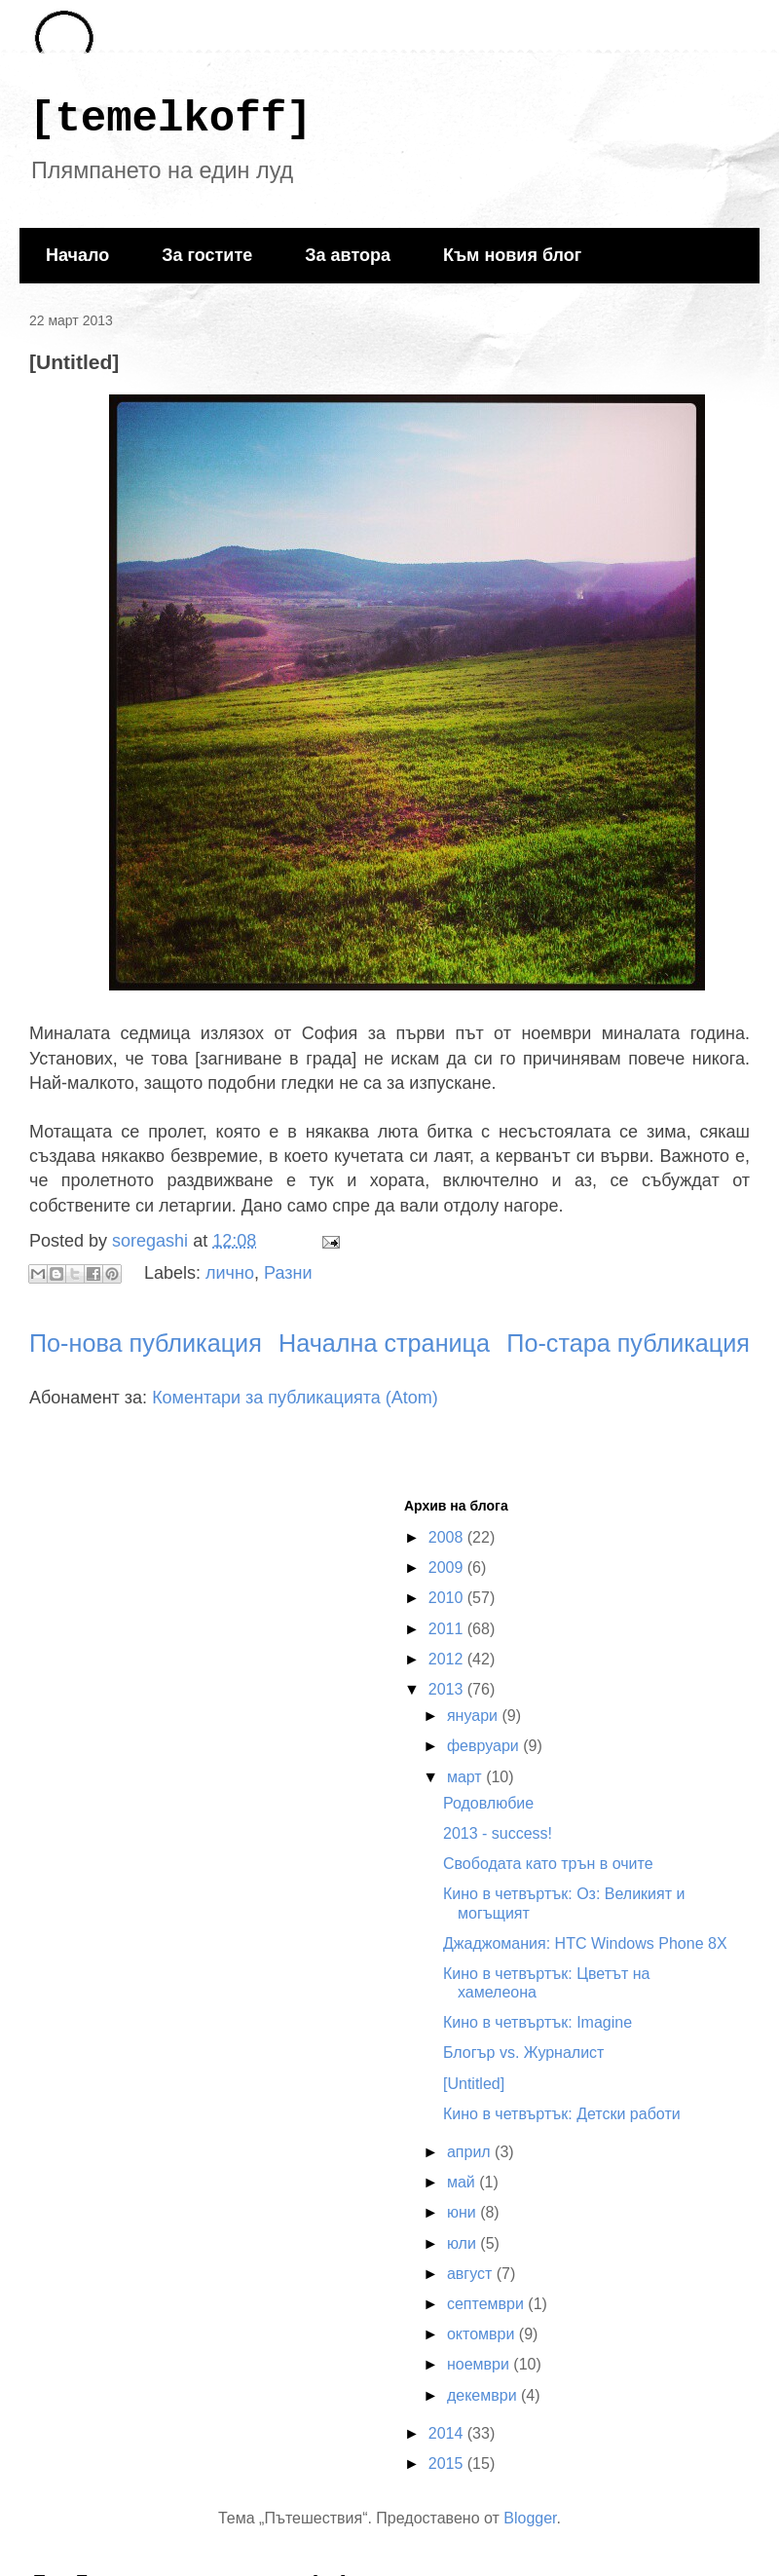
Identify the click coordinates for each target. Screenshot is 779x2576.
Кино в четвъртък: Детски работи (562, 2114)
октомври (483, 2334)
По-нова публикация (145, 1343)
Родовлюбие (488, 1803)
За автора (347, 255)
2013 (447, 1689)
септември (487, 2304)
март (466, 1777)
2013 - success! (497, 1833)
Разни (288, 1272)
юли (463, 2243)
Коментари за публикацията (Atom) (295, 1397)
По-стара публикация (628, 1343)
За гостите (207, 255)
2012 (447, 1659)
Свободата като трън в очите (548, 1863)
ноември (480, 2364)
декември (484, 2395)
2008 (447, 1537)
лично (229, 1272)
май (463, 2182)
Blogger (529, 2518)
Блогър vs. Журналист (523, 2052)
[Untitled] (473, 2083)
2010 (447, 1597)
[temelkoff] (170, 118)
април (471, 2152)
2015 (447, 2463)
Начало (77, 255)
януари (474, 1715)
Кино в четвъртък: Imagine (537, 2022)
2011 (447, 1629)
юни (463, 2212)
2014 (447, 2433)
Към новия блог (512, 255)
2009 (447, 1567)
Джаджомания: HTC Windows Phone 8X (585, 1943)
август (472, 2273)
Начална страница (384, 1343)
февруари (485, 1745)
